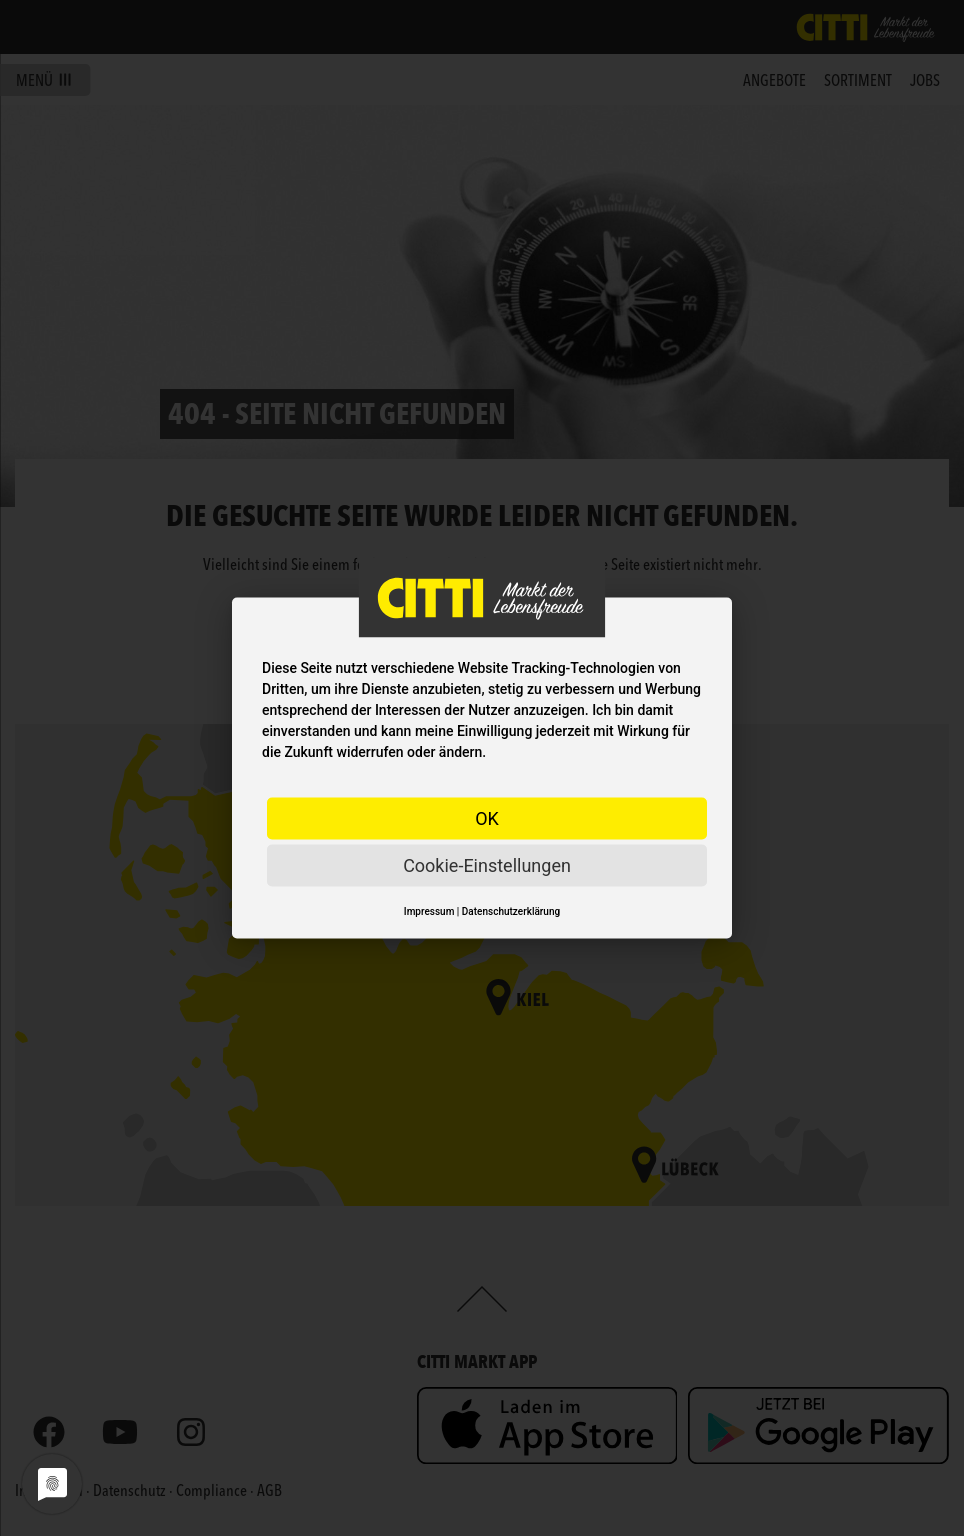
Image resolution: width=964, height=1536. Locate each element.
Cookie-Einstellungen (487, 865)
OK (487, 818)
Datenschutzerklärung (511, 911)
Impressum (429, 911)
